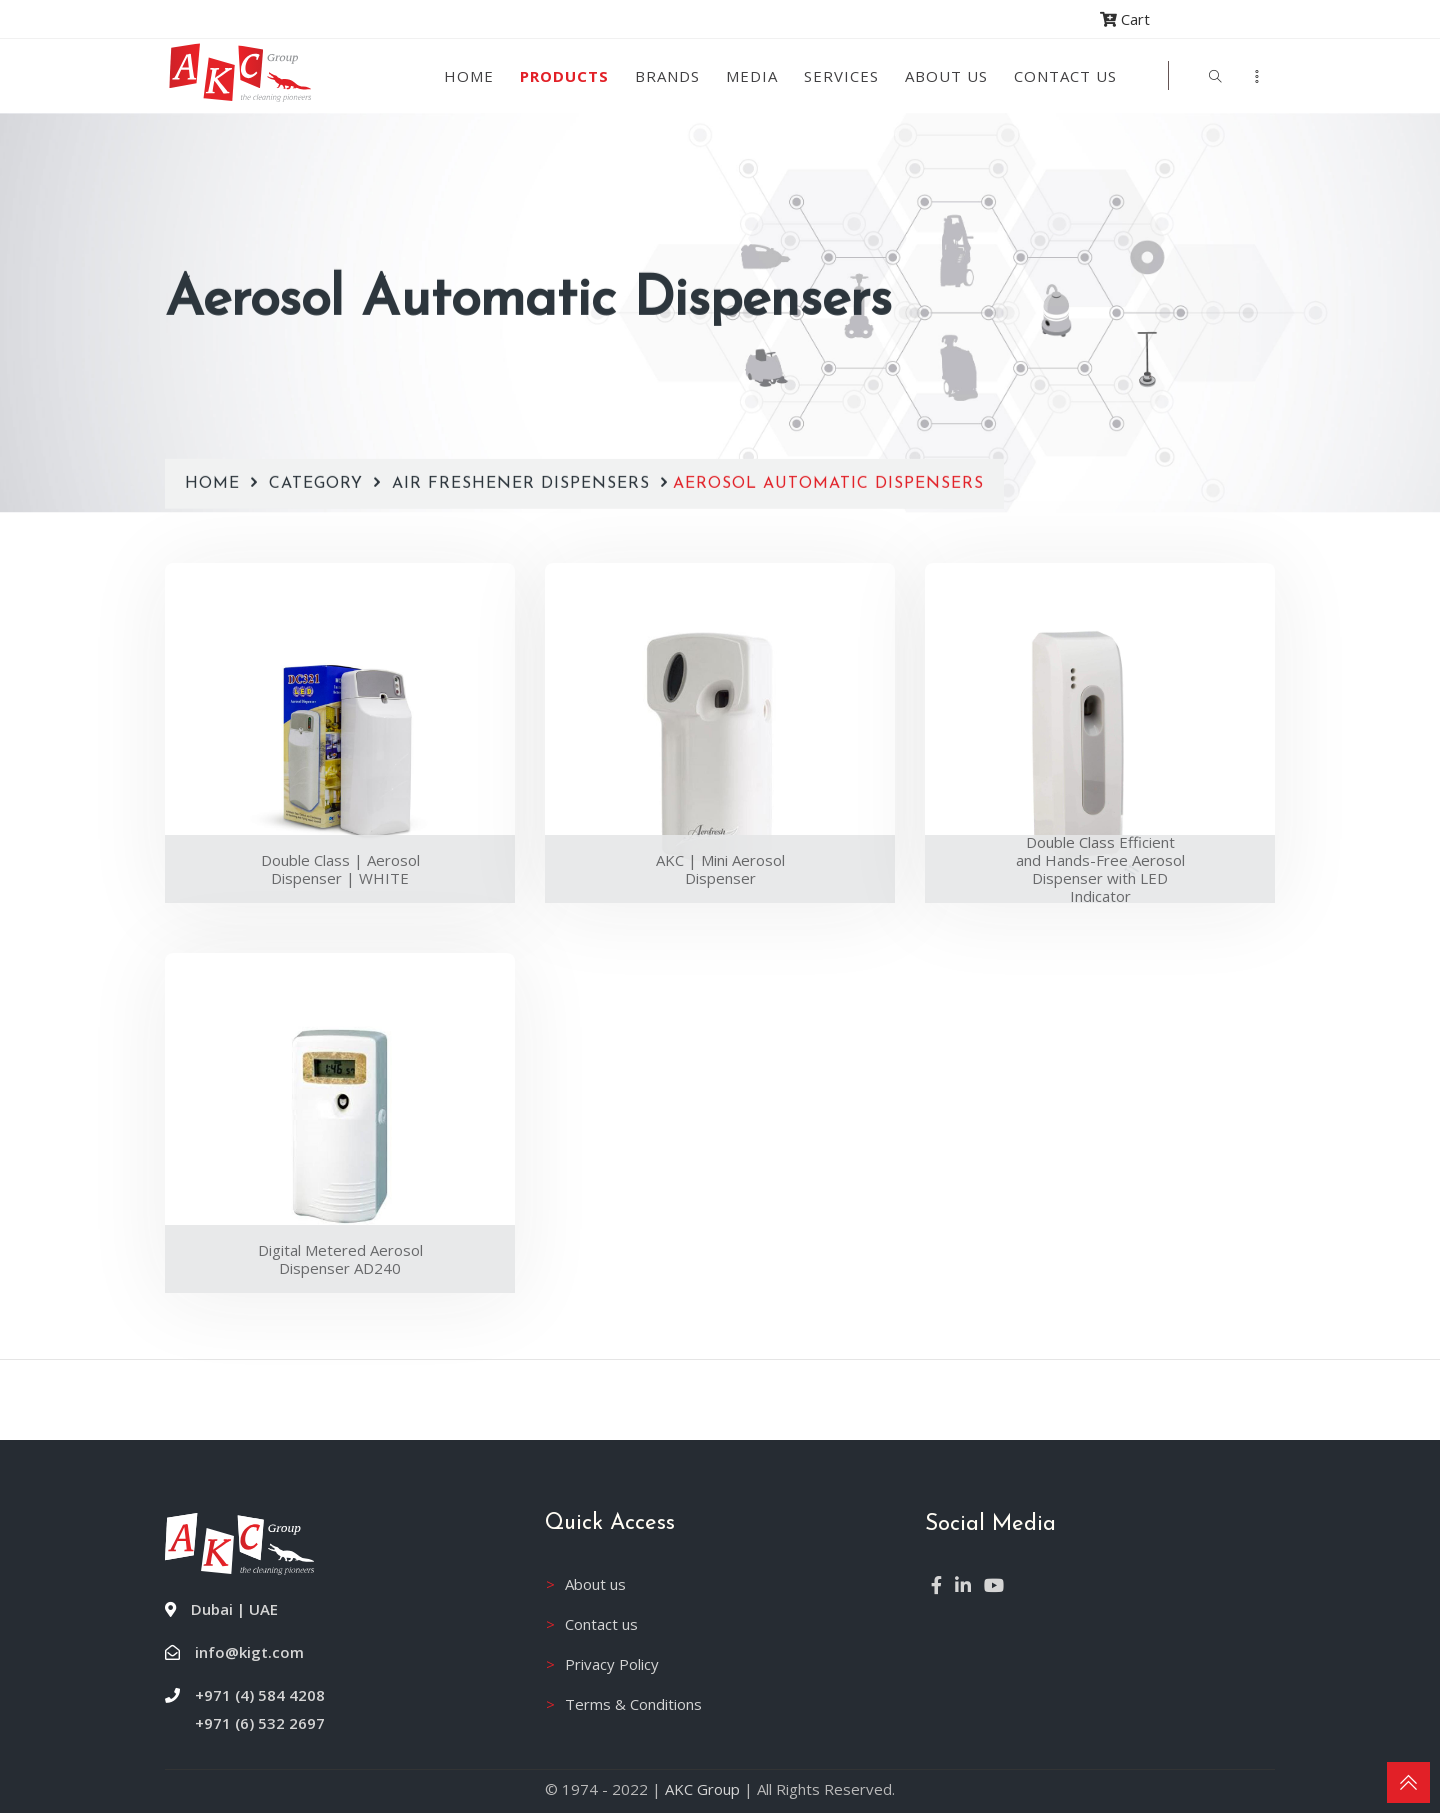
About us (946, 76)
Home (469, 76)
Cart (1125, 19)
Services (841, 76)
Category (319, 432)
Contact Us (1065, 76)
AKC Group (702, 1789)
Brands (667, 76)
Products (564, 76)
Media (752, 76)
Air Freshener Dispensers (521, 432)
